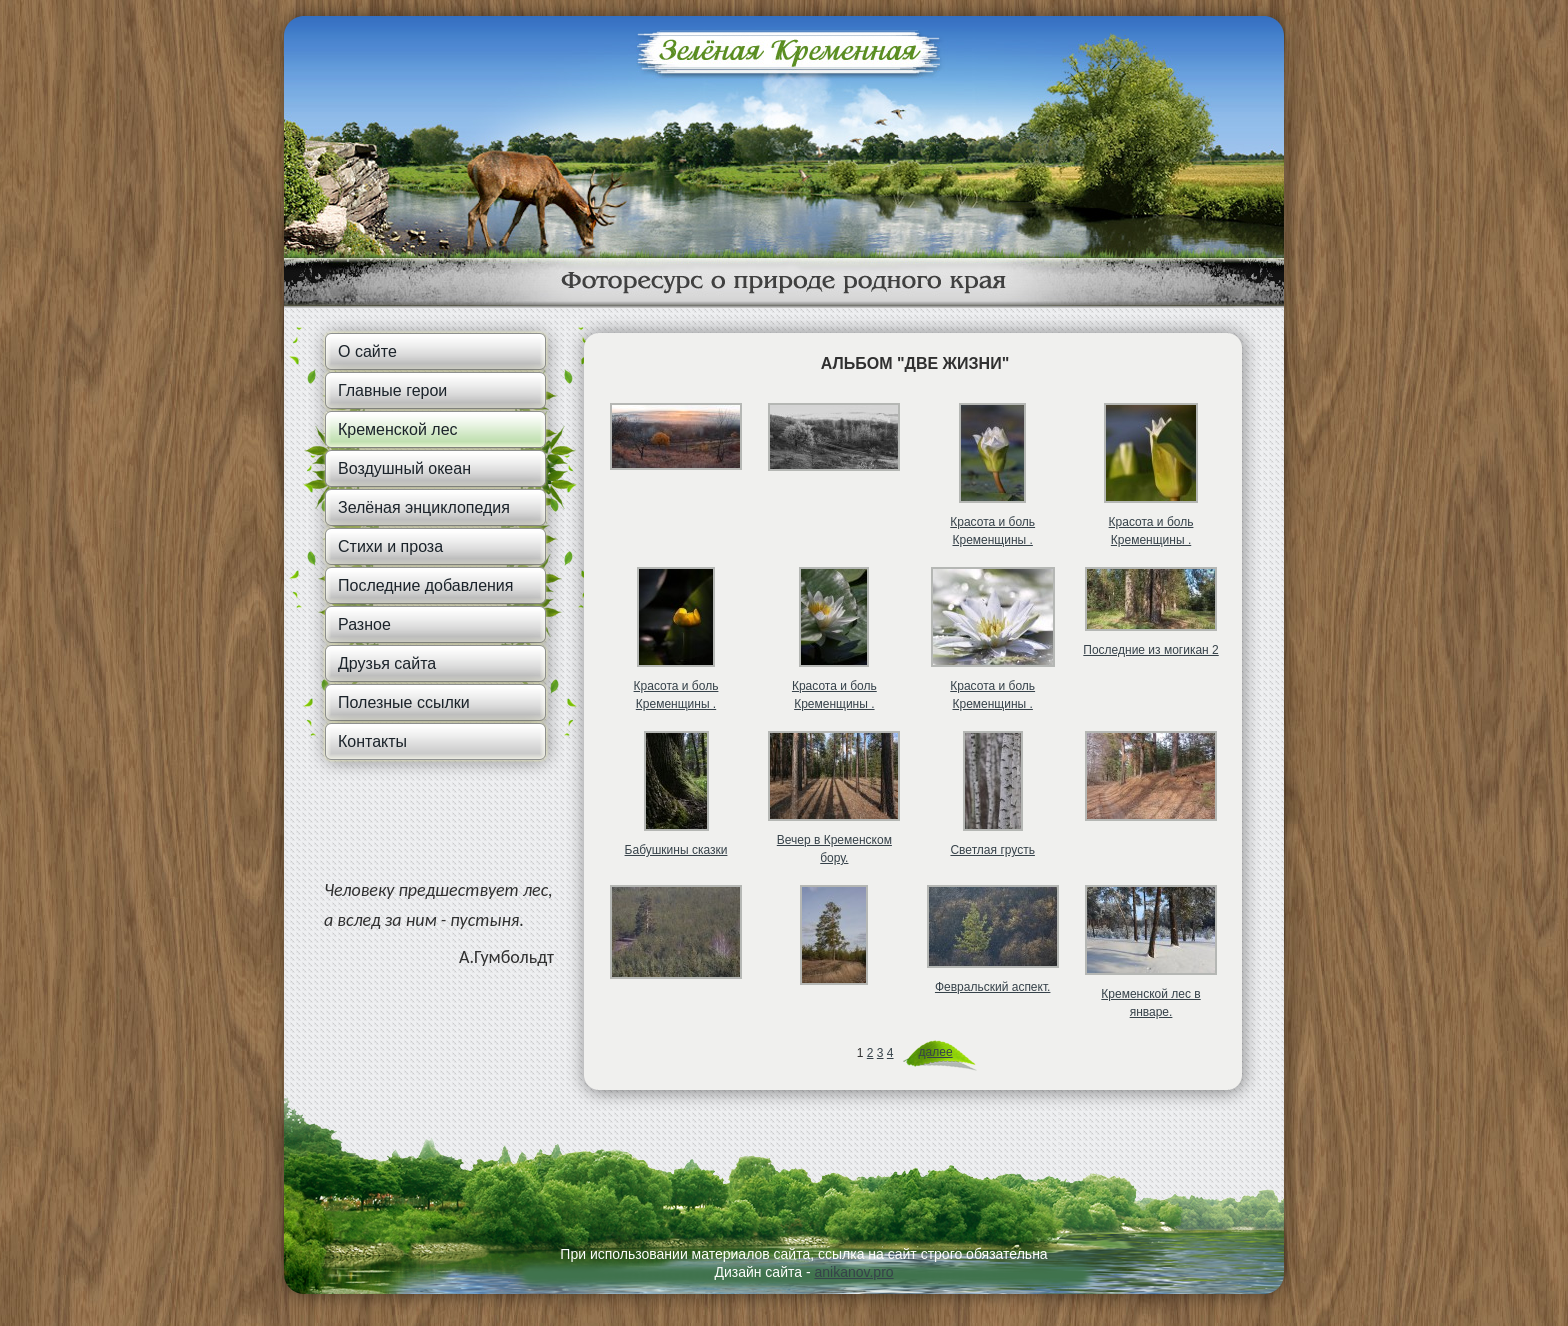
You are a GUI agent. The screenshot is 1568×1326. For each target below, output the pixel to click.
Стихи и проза (390, 546)
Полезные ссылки (404, 702)
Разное (364, 624)
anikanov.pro (853, 1272)
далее (936, 1052)
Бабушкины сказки (676, 850)
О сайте (367, 351)
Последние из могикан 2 (1150, 650)
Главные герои (392, 390)
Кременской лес (398, 429)
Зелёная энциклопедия (424, 507)
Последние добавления (425, 585)
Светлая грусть (992, 850)
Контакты (372, 741)
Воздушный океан (404, 468)
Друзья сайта (387, 663)
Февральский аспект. (993, 987)
